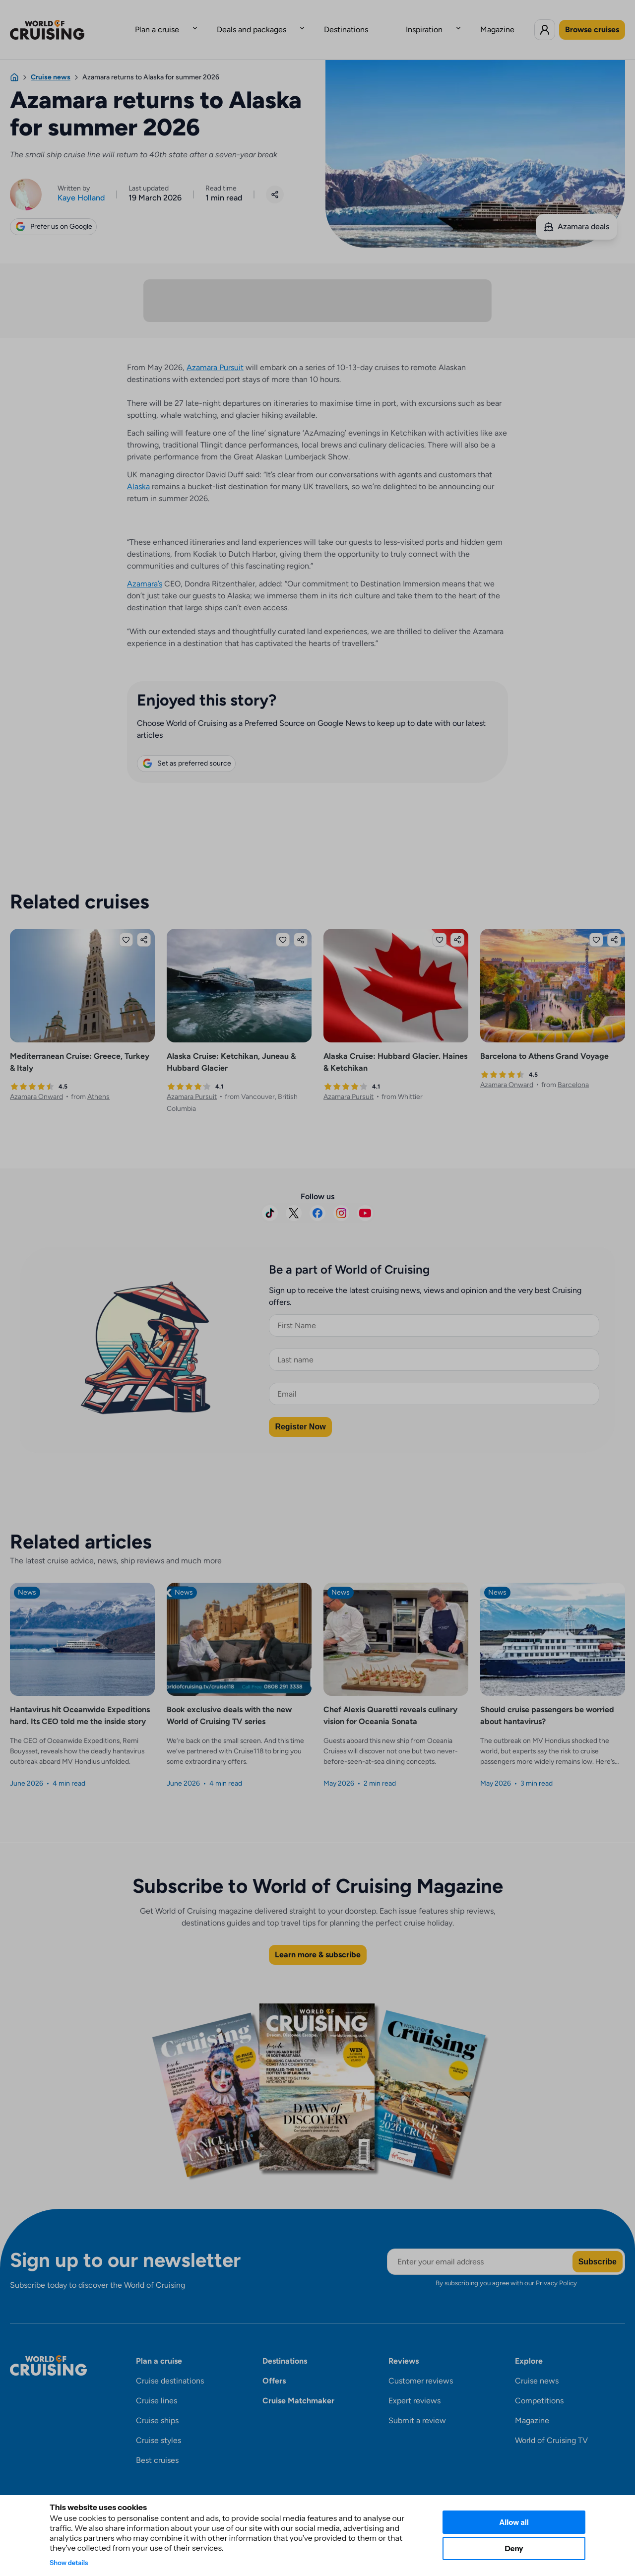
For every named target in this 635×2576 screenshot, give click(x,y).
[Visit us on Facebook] (317, 1199)
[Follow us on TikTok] (270, 1199)
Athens (98, 1082)
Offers (274, 2367)
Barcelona (573, 1070)
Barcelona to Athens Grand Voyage (544, 1041)
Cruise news (537, 2367)
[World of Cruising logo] (62, 22)
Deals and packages (271, 21)
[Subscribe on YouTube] (365, 1199)
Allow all (514, 2522)
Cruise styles (158, 2426)
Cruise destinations (170, 2367)
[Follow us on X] (294, 1199)
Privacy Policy (556, 2269)
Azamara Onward (36, 1082)
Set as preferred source (186, 749)
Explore (529, 2347)
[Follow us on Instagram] (341, 1199)
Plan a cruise (197, 21)
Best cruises (157, 2446)
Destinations (346, 21)
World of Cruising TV (551, 2426)
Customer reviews (420, 2367)
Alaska (138, 472)
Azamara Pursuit (215, 353)
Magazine (458, 21)
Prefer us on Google (53, 211)
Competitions (539, 2386)
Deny (514, 2548)
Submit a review (417, 2406)
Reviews (403, 2347)
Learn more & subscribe (318, 1940)
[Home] (14, 61)
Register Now (300, 1412)
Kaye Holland (81, 182)
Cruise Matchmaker (298, 2386)
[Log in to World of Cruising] (544, 21)
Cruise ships (157, 2406)
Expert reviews (414, 2386)
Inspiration (404, 21)
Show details (69, 2563)
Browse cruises (592, 21)
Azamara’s (144, 570)
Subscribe (597, 2247)
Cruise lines (156, 2386)
